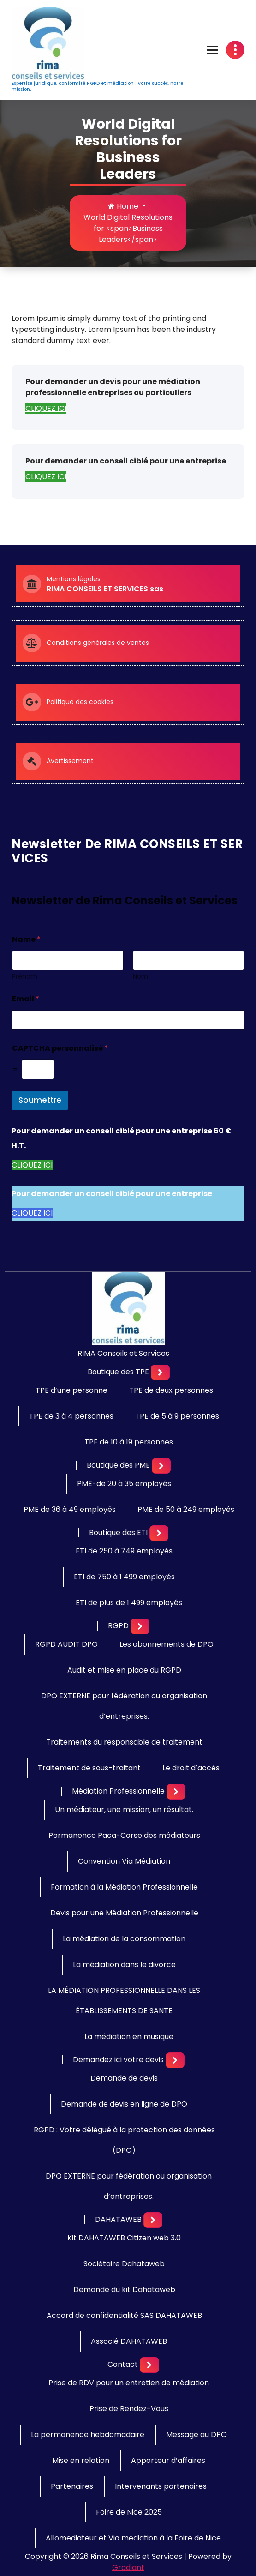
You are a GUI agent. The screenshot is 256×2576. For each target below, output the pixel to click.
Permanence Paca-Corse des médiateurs (124, 1835)
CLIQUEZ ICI (45, 408)
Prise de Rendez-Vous (128, 2408)
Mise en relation (80, 2460)
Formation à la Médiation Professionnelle (124, 1887)
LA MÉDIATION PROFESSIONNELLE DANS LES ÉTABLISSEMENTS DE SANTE (124, 2000)
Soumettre (39, 1100)
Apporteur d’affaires (168, 2460)
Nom (140, 977)
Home (123, 206)
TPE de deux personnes (171, 1390)
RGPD (118, 1626)
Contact (122, 2364)
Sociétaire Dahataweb (124, 2263)
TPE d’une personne (71, 1390)
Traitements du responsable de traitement (124, 1742)
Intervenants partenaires (161, 2486)
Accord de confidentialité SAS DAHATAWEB (124, 2315)
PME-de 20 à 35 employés (124, 1483)
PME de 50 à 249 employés (185, 1509)
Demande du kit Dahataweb (124, 2289)
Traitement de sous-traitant (89, 1768)
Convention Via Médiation (124, 1861)
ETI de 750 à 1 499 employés (124, 1576)
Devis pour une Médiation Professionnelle (124, 1913)
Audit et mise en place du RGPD (124, 1670)
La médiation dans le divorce (124, 1964)
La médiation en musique (128, 2036)
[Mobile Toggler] (160, 1372)
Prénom (24, 977)
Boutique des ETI (118, 1532)
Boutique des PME (118, 1465)
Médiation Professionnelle (118, 1791)
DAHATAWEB (118, 2219)
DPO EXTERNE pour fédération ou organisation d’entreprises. (124, 1706)
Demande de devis (124, 2078)
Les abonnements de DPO (166, 1644)
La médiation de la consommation (124, 1938)
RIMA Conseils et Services (123, 1353)
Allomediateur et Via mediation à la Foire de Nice (133, 2538)
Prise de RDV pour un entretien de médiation (128, 2382)
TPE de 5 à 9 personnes (177, 1416)
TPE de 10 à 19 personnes (128, 1442)
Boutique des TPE (118, 1372)
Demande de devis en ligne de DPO (124, 2104)
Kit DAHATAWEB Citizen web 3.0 (124, 2238)
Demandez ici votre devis (118, 2059)
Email (25, 998)
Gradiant (128, 2567)
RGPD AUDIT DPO (66, 1644)
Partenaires (72, 2486)
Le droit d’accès (191, 1768)
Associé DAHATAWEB (129, 2341)
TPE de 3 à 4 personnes (71, 1416)
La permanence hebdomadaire (87, 2434)
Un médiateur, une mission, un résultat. (124, 1809)
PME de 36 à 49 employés (70, 1509)
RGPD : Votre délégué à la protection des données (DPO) (124, 2140)
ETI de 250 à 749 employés (124, 1551)
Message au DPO (196, 2434)
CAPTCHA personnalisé (60, 1048)
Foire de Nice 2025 (129, 2512)
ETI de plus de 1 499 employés (129, 1602)
